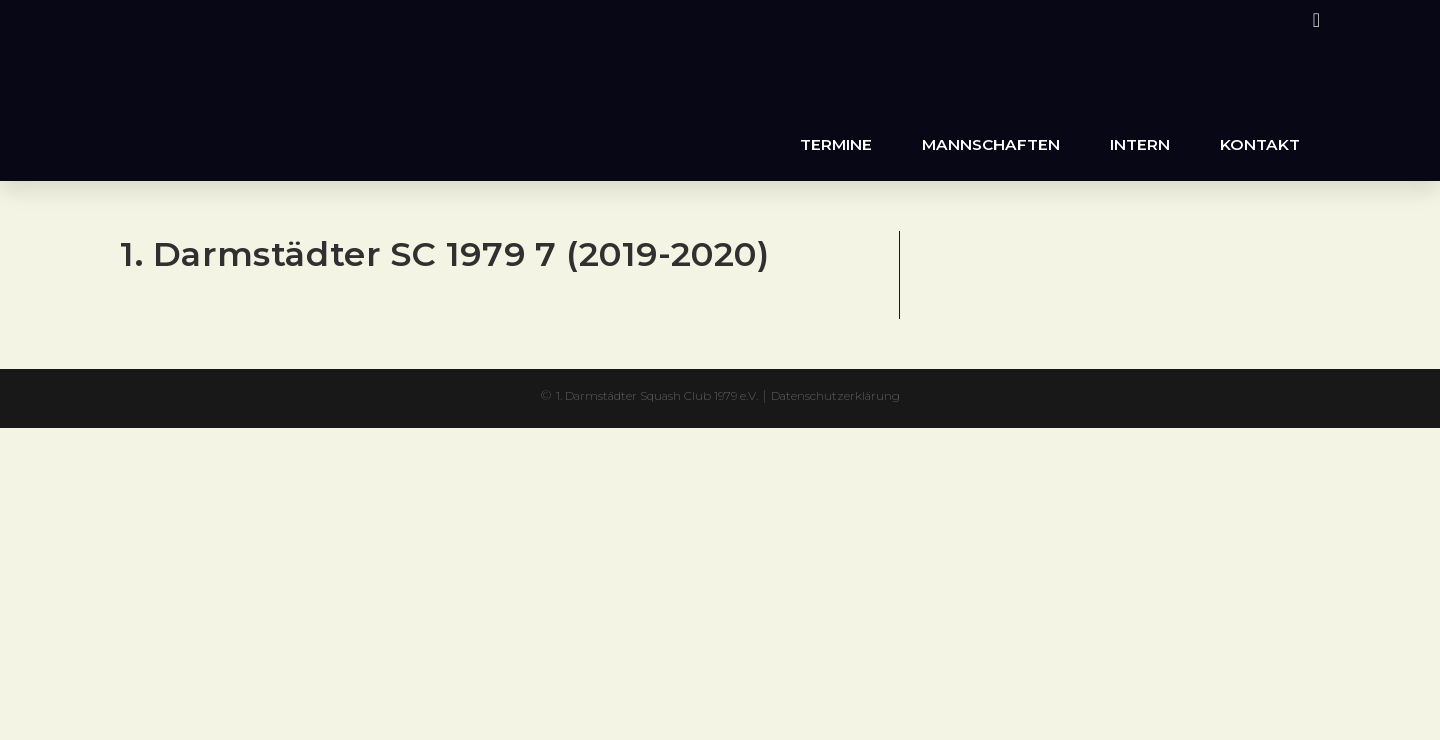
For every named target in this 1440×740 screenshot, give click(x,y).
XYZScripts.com (810, 437)
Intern (1140, 144)
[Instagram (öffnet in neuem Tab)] (1313, 20)
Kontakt (1260, 144)
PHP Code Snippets (641, 437)
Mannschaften (991, 144)
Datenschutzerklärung (861, 395)
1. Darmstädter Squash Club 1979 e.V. (644, 395)
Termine (836, 144)
